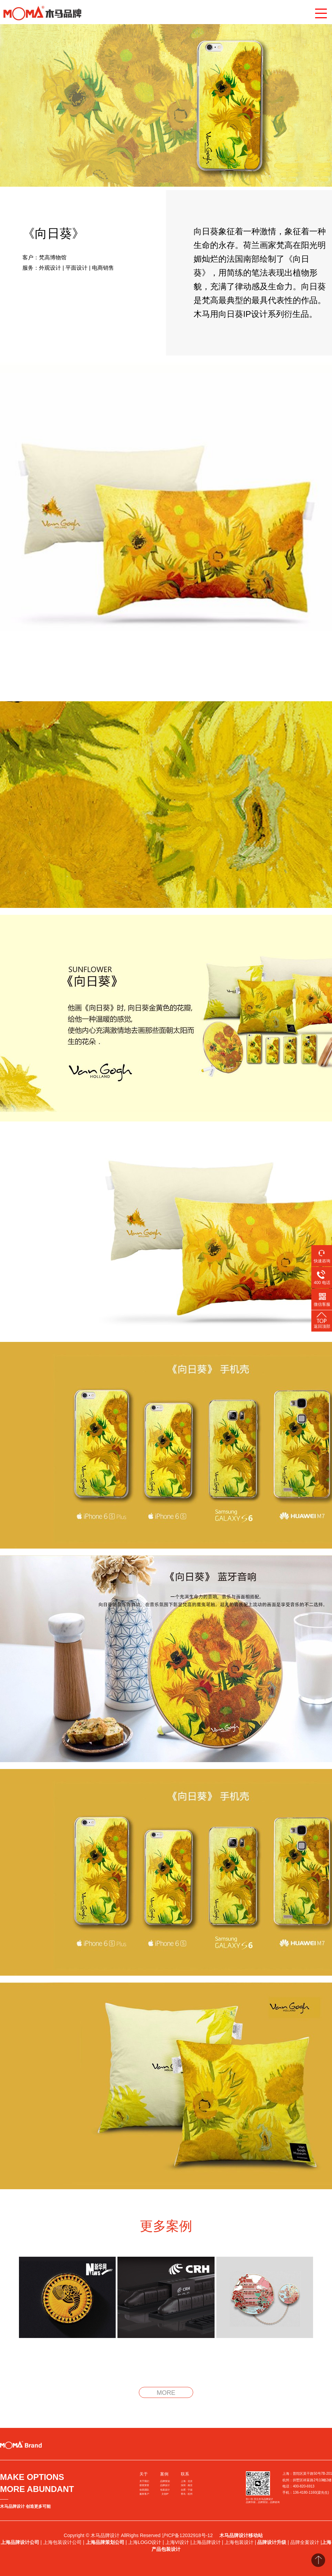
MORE (166, 2392)
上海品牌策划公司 (105, 2542)
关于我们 (144, 2481)
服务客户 (144, 2494)
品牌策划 (165, 2481)
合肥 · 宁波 (187, 2490)
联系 (185, 2474)
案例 (164, 2474)
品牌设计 (165, 2485)
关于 (143, 2474)
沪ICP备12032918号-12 (188, 2535)
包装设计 (165, 2490)
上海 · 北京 (187, 2481)
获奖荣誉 (144, 2485)
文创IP (165, 2494)
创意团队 (144, 2490)
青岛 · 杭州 (187, 2494)
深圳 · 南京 (187, 2485)
